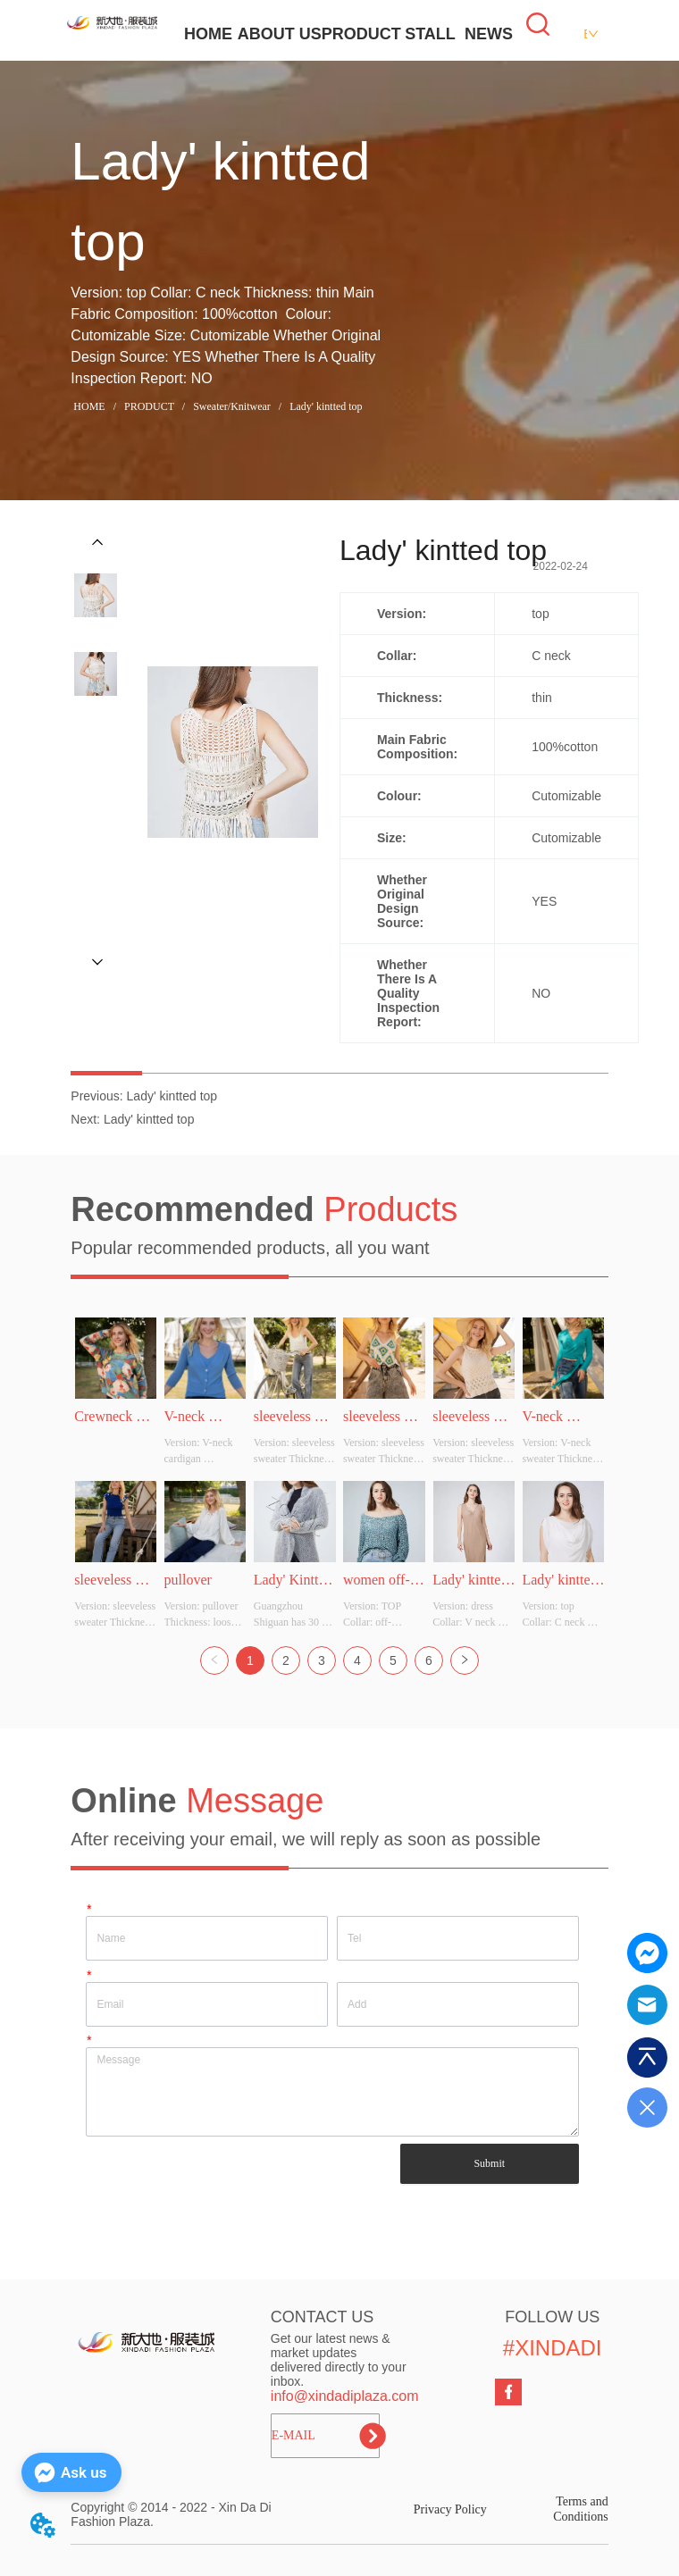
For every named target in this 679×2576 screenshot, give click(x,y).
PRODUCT (361, 34)
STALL (430, 34)
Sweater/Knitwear (231, 406)
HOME (208, 34)
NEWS (489, 34)
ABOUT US (280, 34)
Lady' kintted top (324, 406)
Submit (489, 2163)
